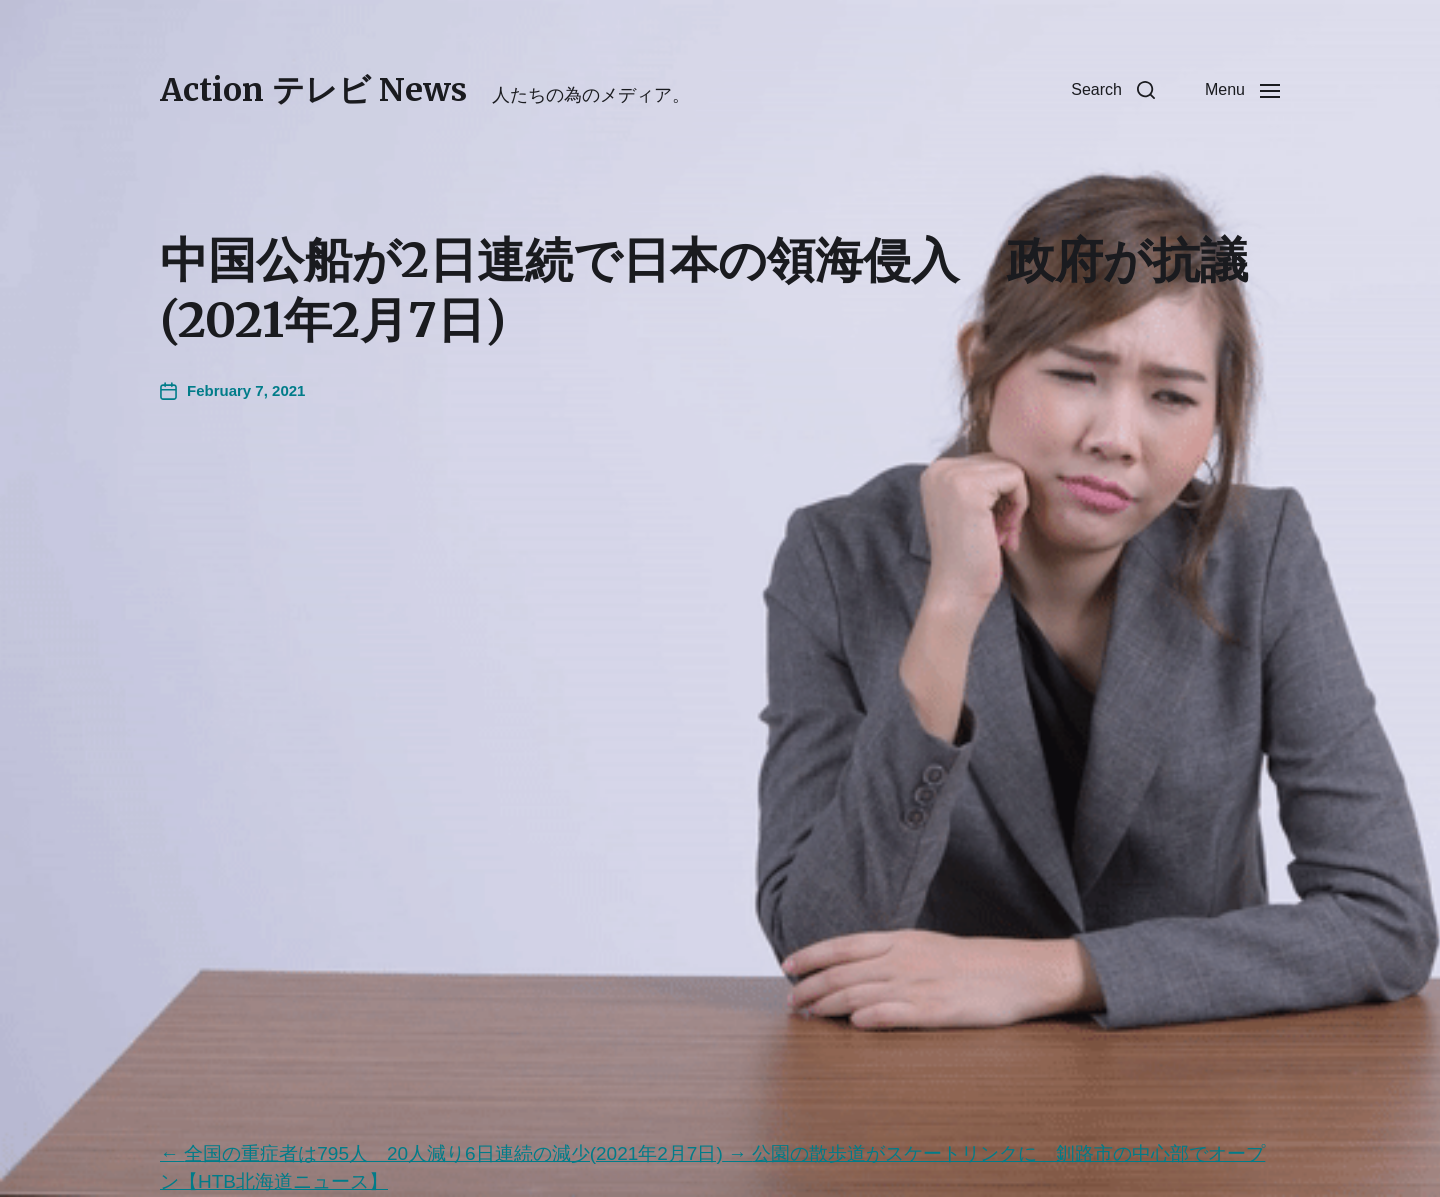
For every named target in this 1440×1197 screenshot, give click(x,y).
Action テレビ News (313, 90)
